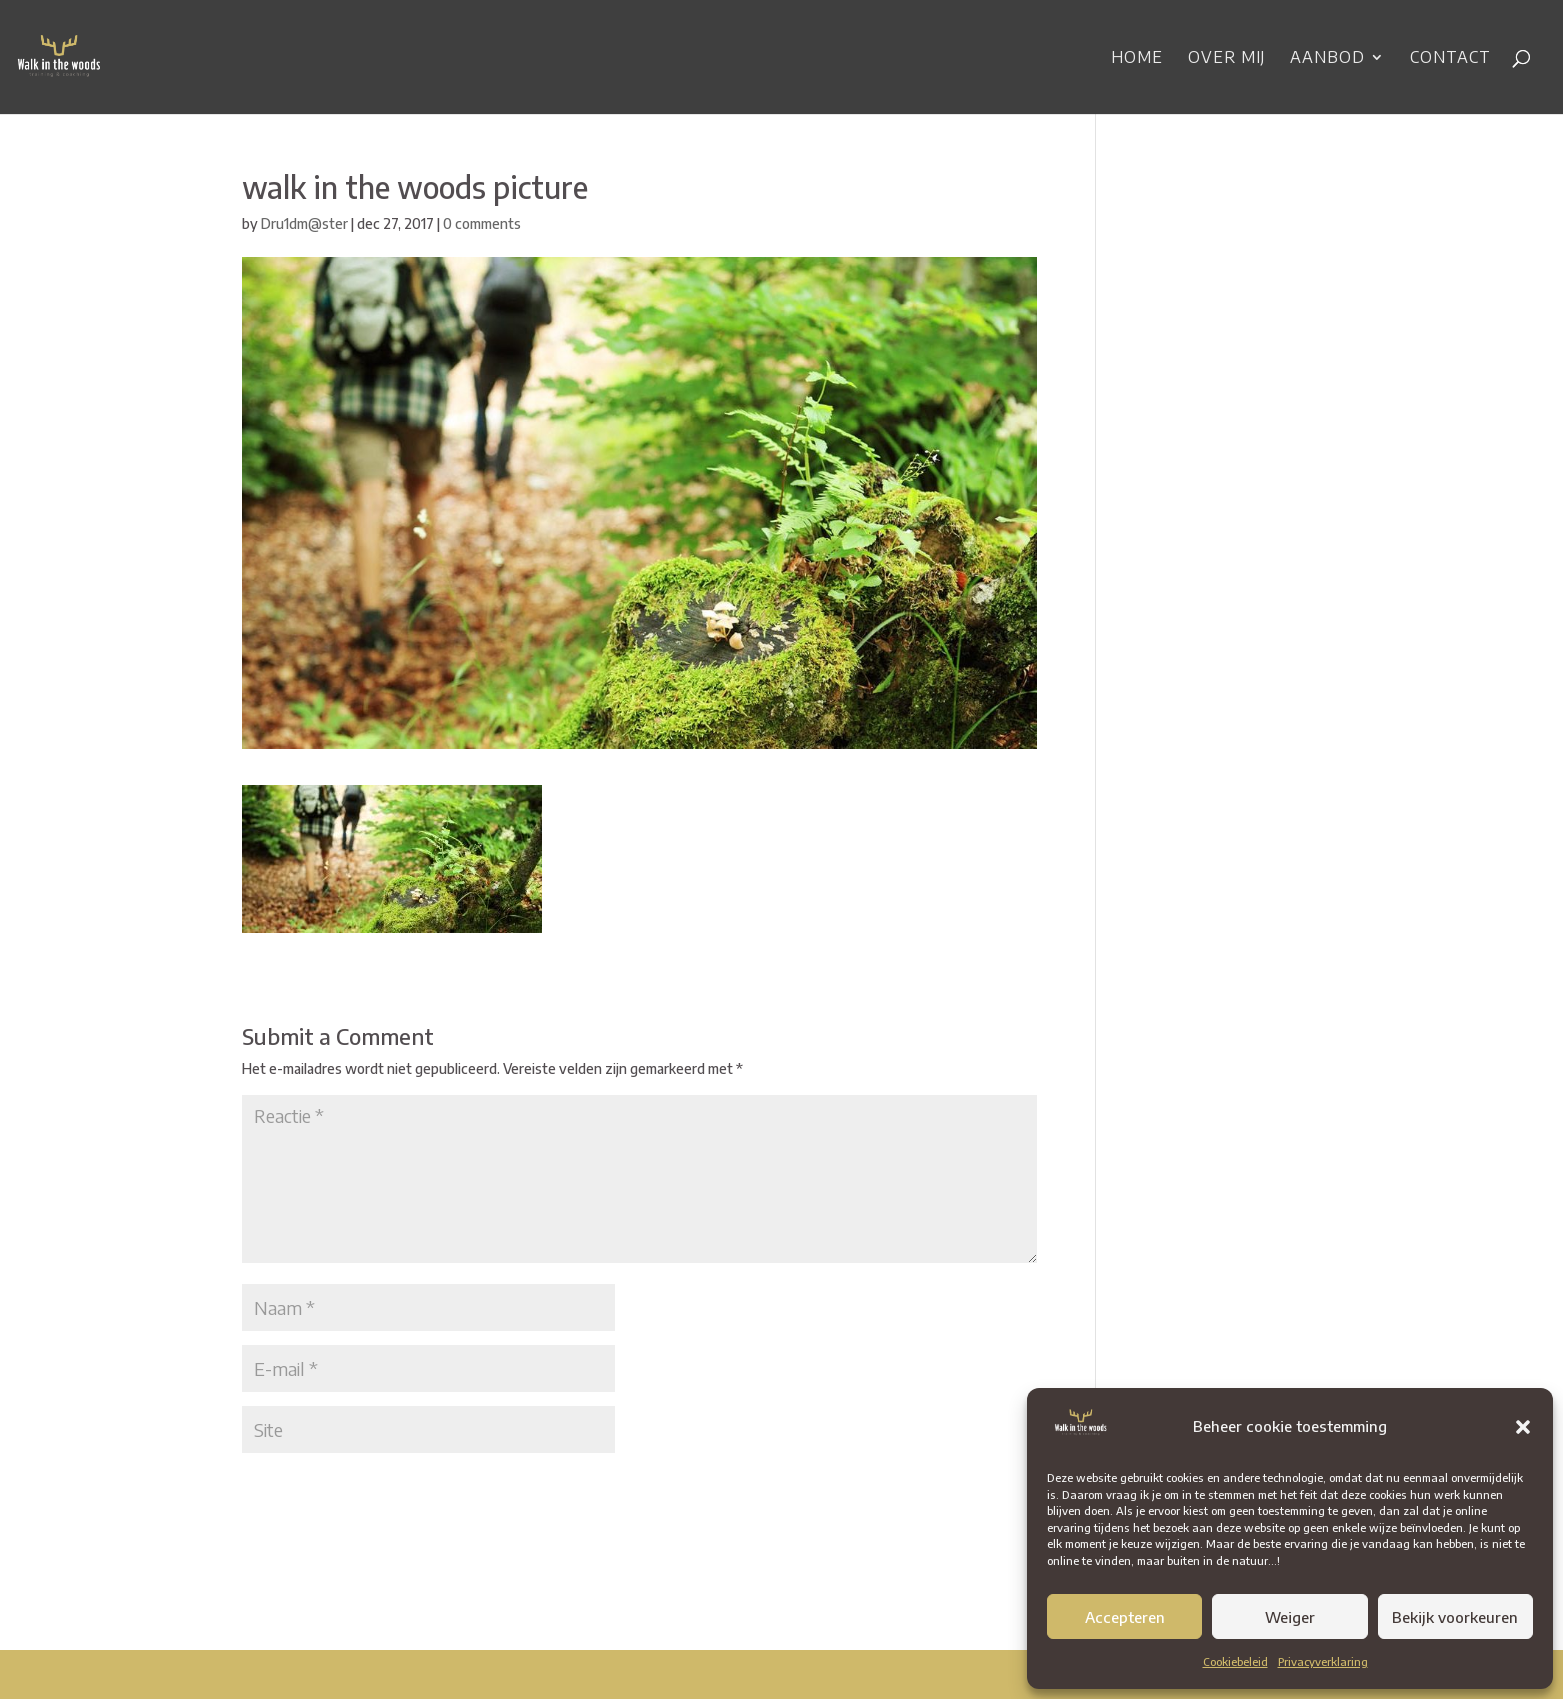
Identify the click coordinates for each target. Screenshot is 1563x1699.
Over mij (1226, 58)
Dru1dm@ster (304, 223)
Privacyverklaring (1323, 1661)
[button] (1523, 1427)
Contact (1450, 58)
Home (1137, 58)
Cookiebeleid (1235, 1661)
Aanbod (1327, 58)
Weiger (1290, 1617)
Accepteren (1125, 1617)
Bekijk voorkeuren (1455, 1617)
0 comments (482, 223)
